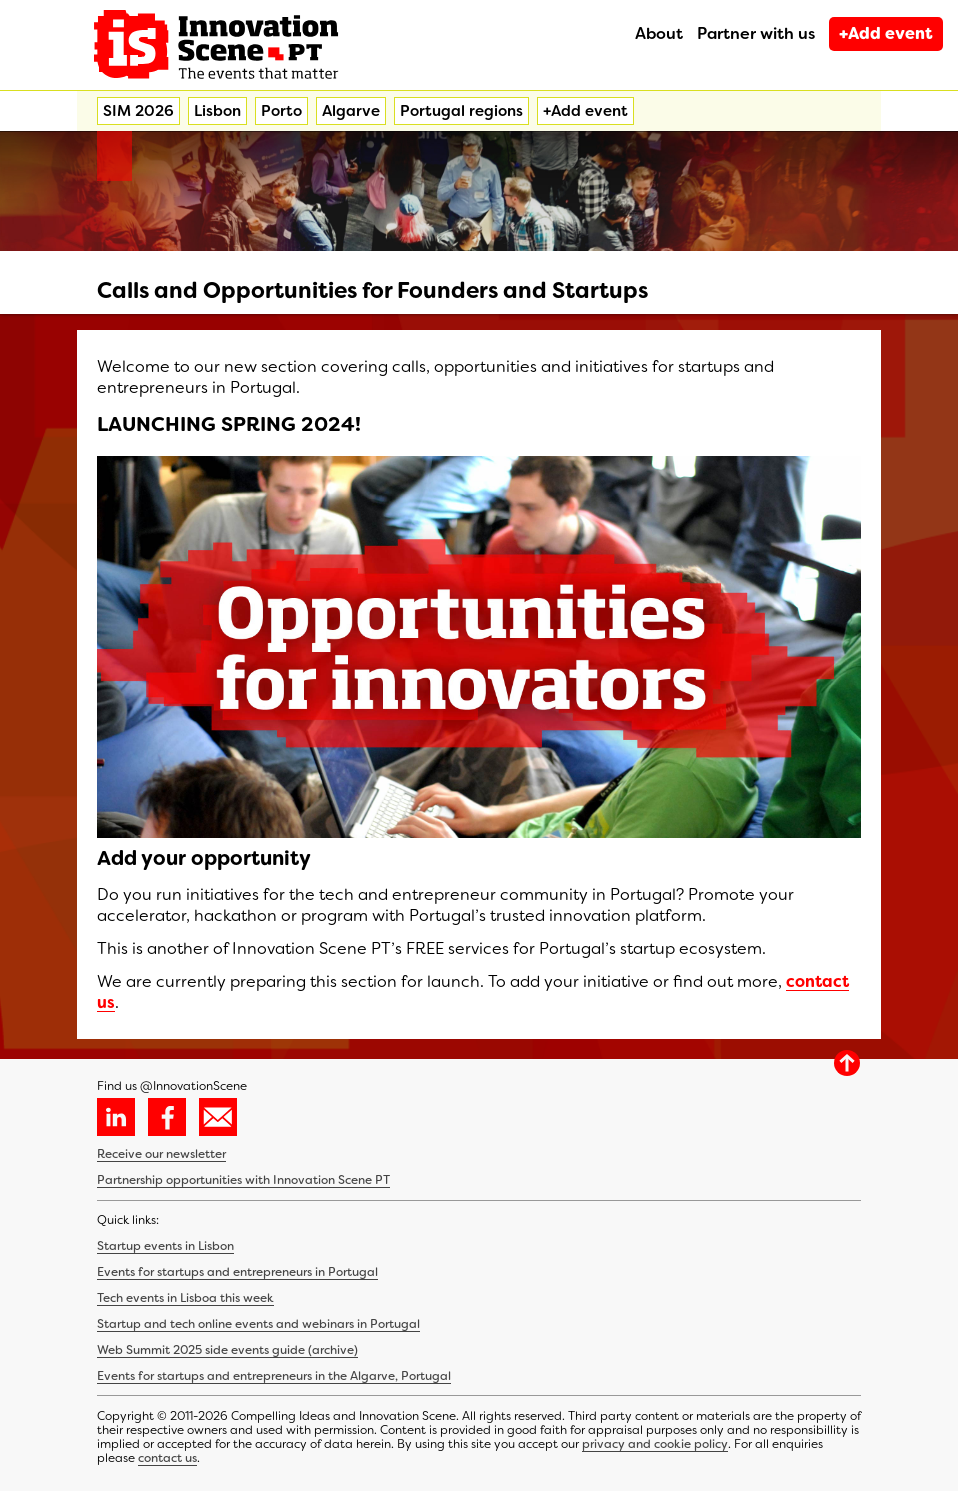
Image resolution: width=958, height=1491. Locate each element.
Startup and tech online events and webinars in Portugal (258, 1324)
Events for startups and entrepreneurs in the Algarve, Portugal (274, 1376)
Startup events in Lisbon (165, 1246)
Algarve (351, 111)
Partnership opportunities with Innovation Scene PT (243, 1180)
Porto (281, 111)
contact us (167, 1458)
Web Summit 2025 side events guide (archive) (227, 1350)
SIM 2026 (138, 111)
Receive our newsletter (161, 1154)
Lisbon (217, 111)
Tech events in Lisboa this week (185, 1298)
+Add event (886, 33)
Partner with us (756, 33)
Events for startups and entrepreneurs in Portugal (237, 1272)
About (659, 33)
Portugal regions (461, 111)
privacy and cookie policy (655, 1444)
